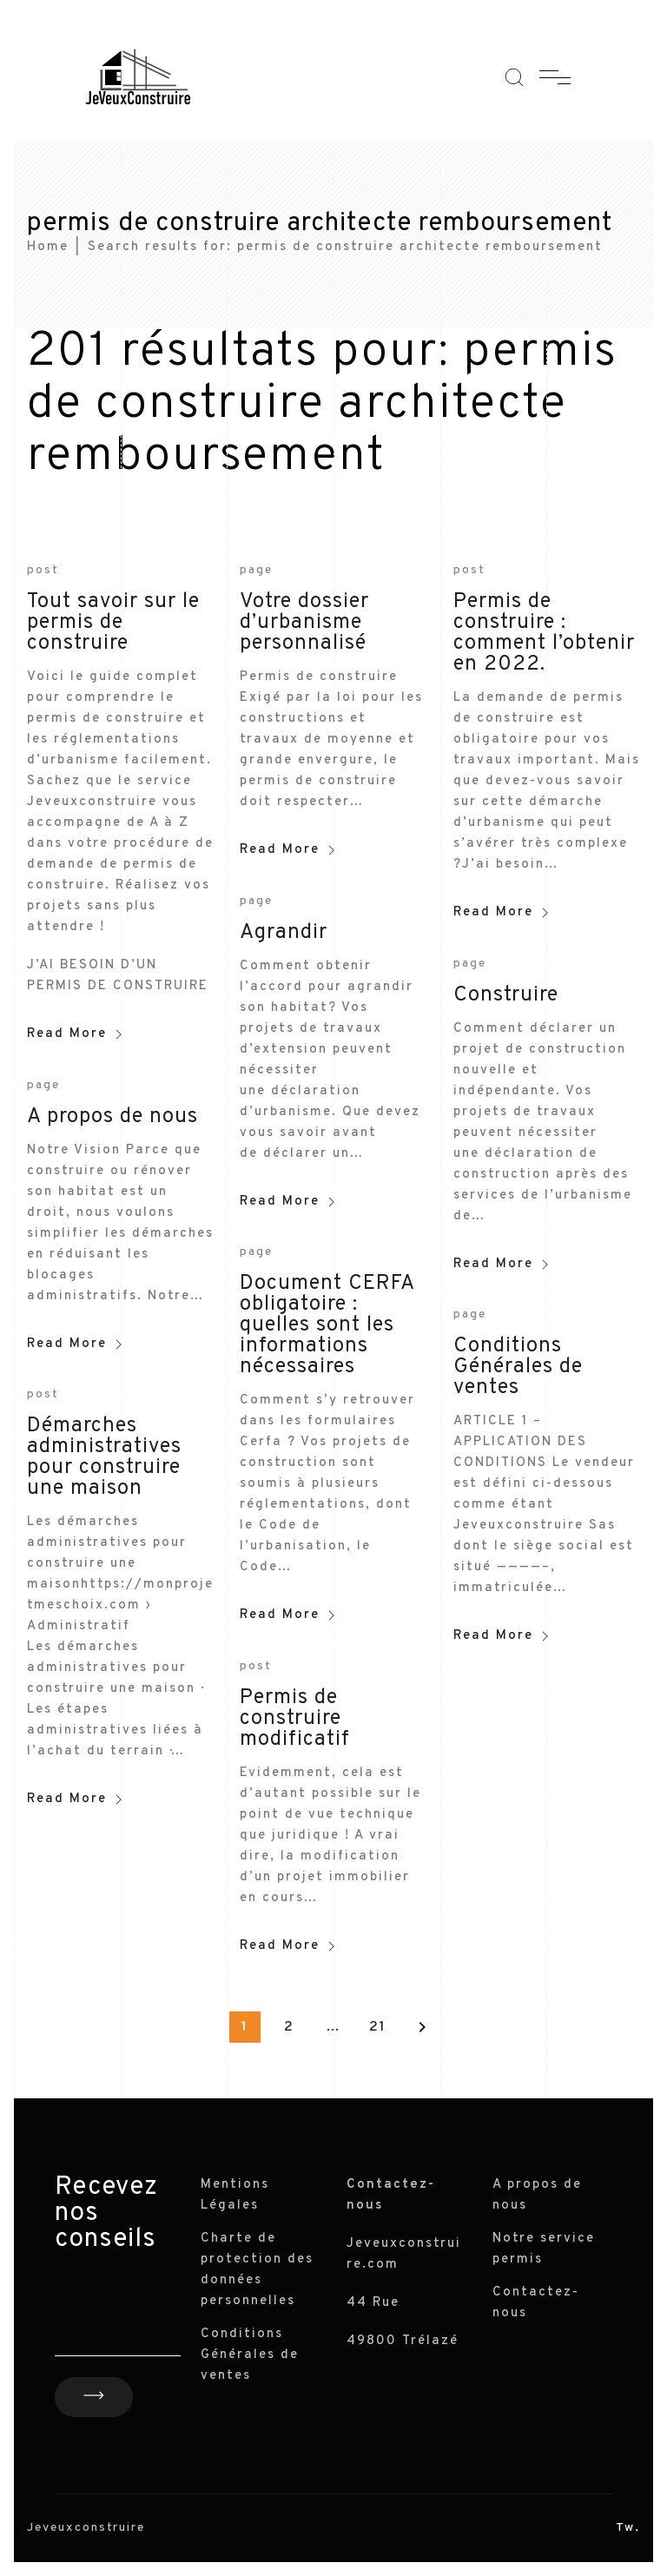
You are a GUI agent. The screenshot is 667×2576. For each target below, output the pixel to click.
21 (377, 2027)
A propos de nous (112, 1117)
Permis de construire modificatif (295, 1719)
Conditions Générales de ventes (518, 1367)
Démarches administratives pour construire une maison (104, 1457)
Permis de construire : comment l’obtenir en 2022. (544, 633)
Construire (505, 995)
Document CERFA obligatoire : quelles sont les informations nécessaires (327, 1325)
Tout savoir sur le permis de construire (113, 623)
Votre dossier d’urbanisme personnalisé (304, 623)
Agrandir (283, 933)
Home (48, 247)
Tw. (628, 2527)
